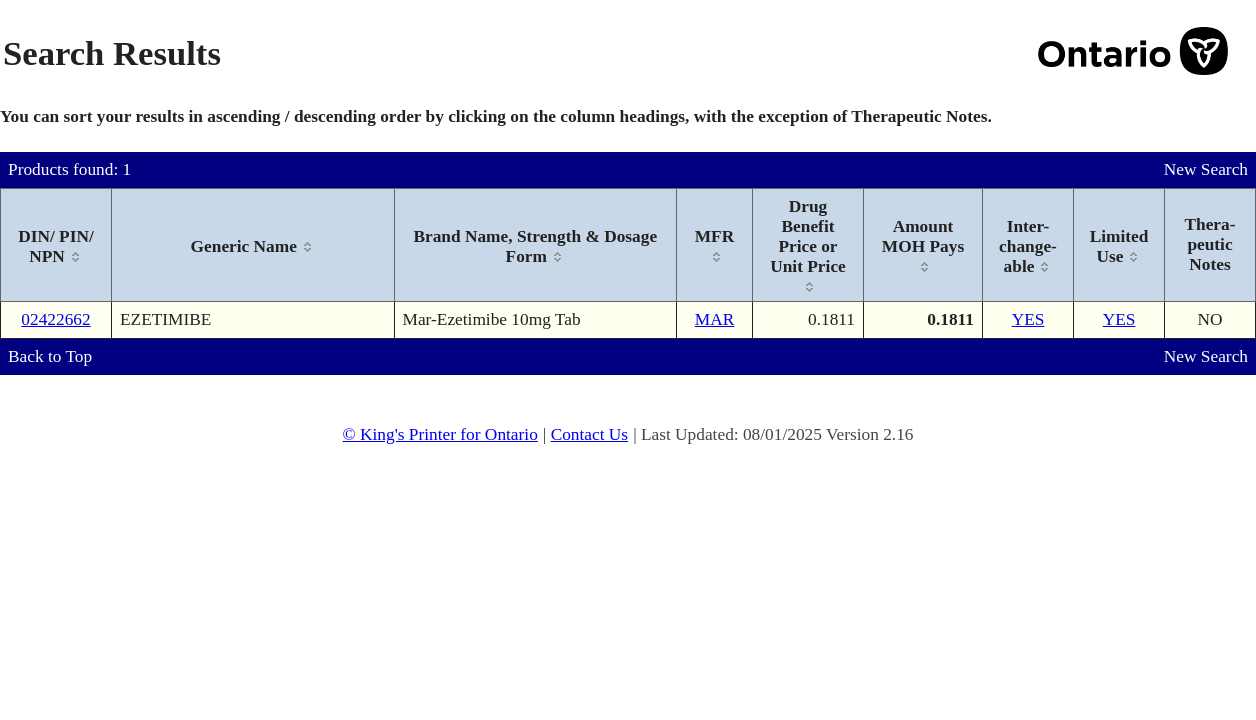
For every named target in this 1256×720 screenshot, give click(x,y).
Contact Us (590, 434)
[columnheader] (56, 245)
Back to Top (50, 356)
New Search (1206, 169)
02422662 (55, 319)
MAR (714, 319)
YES (1028, 319)
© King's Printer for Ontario (439, 434)
